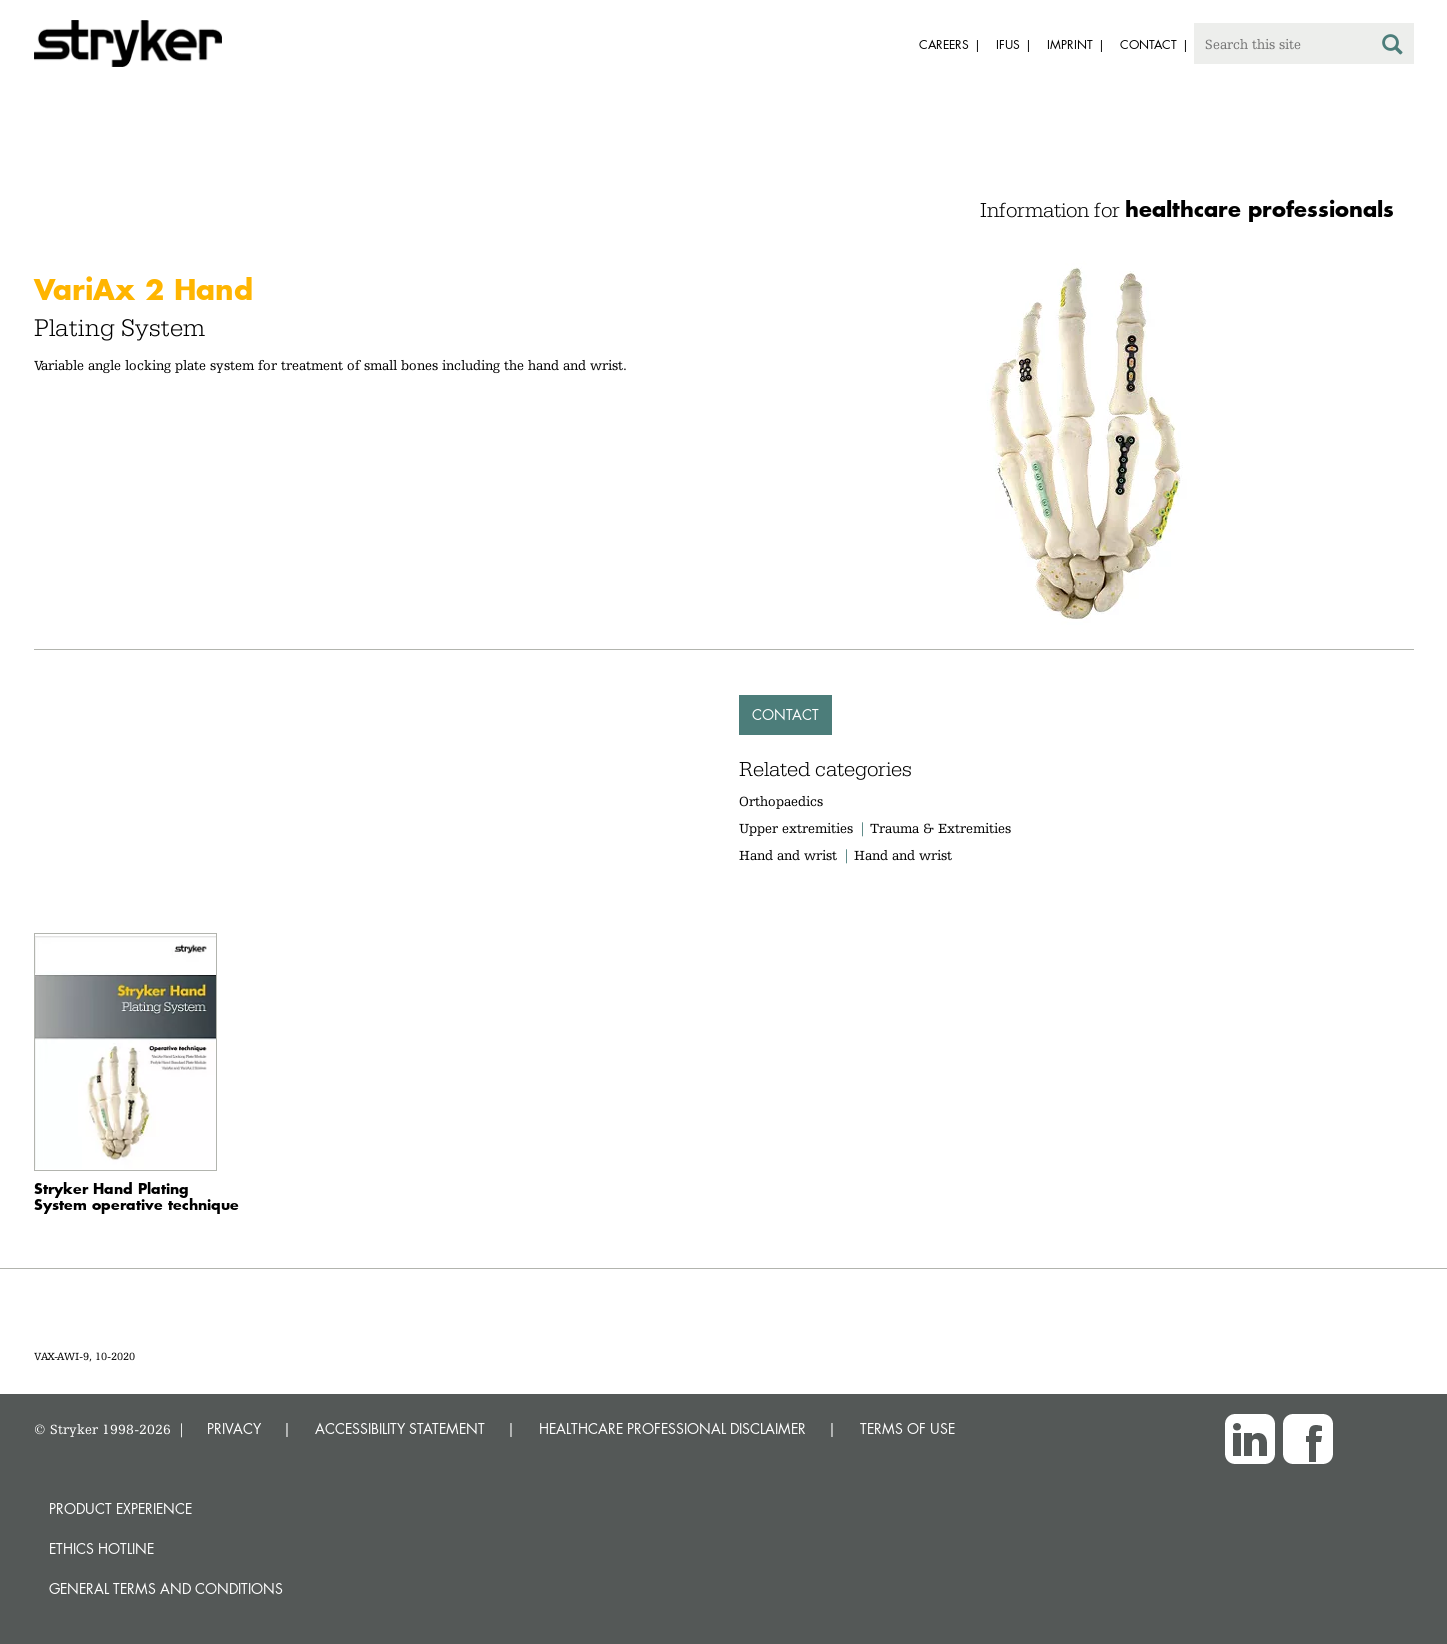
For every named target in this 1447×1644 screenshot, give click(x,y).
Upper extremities (796, 828)
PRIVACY (234, 1428)
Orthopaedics (781, 801)
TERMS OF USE (907, 1428)
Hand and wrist (788, 855)
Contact (785, 714)
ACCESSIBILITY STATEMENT (400, 1428)
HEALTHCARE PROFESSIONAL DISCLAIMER (672, 1428)
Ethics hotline (101, 1548)
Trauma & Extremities (940, 828)
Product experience (120, 1508)
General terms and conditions (166, 1588)
